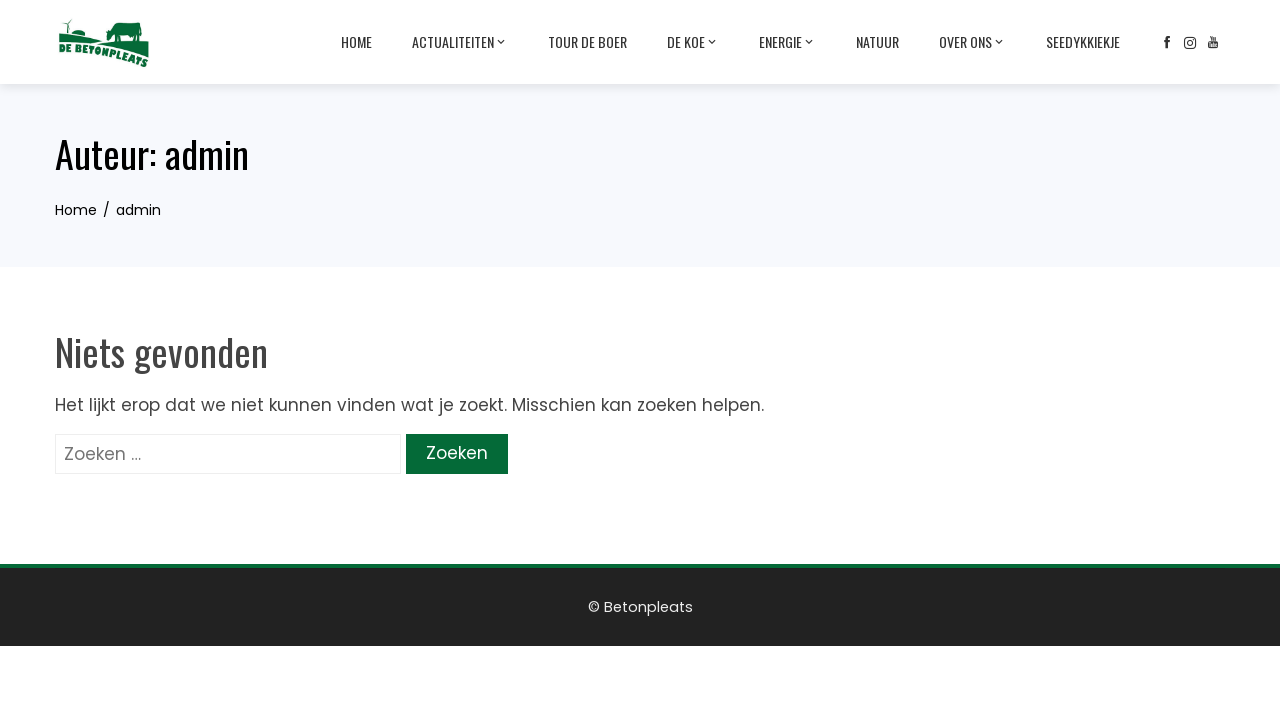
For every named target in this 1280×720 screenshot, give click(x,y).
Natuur (877, 41)
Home (356, 41)
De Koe (693, 42)
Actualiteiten (460, 42)
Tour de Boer (587, 41)
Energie (787, 42)
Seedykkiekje (1083, 41)
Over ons (972, 42)
